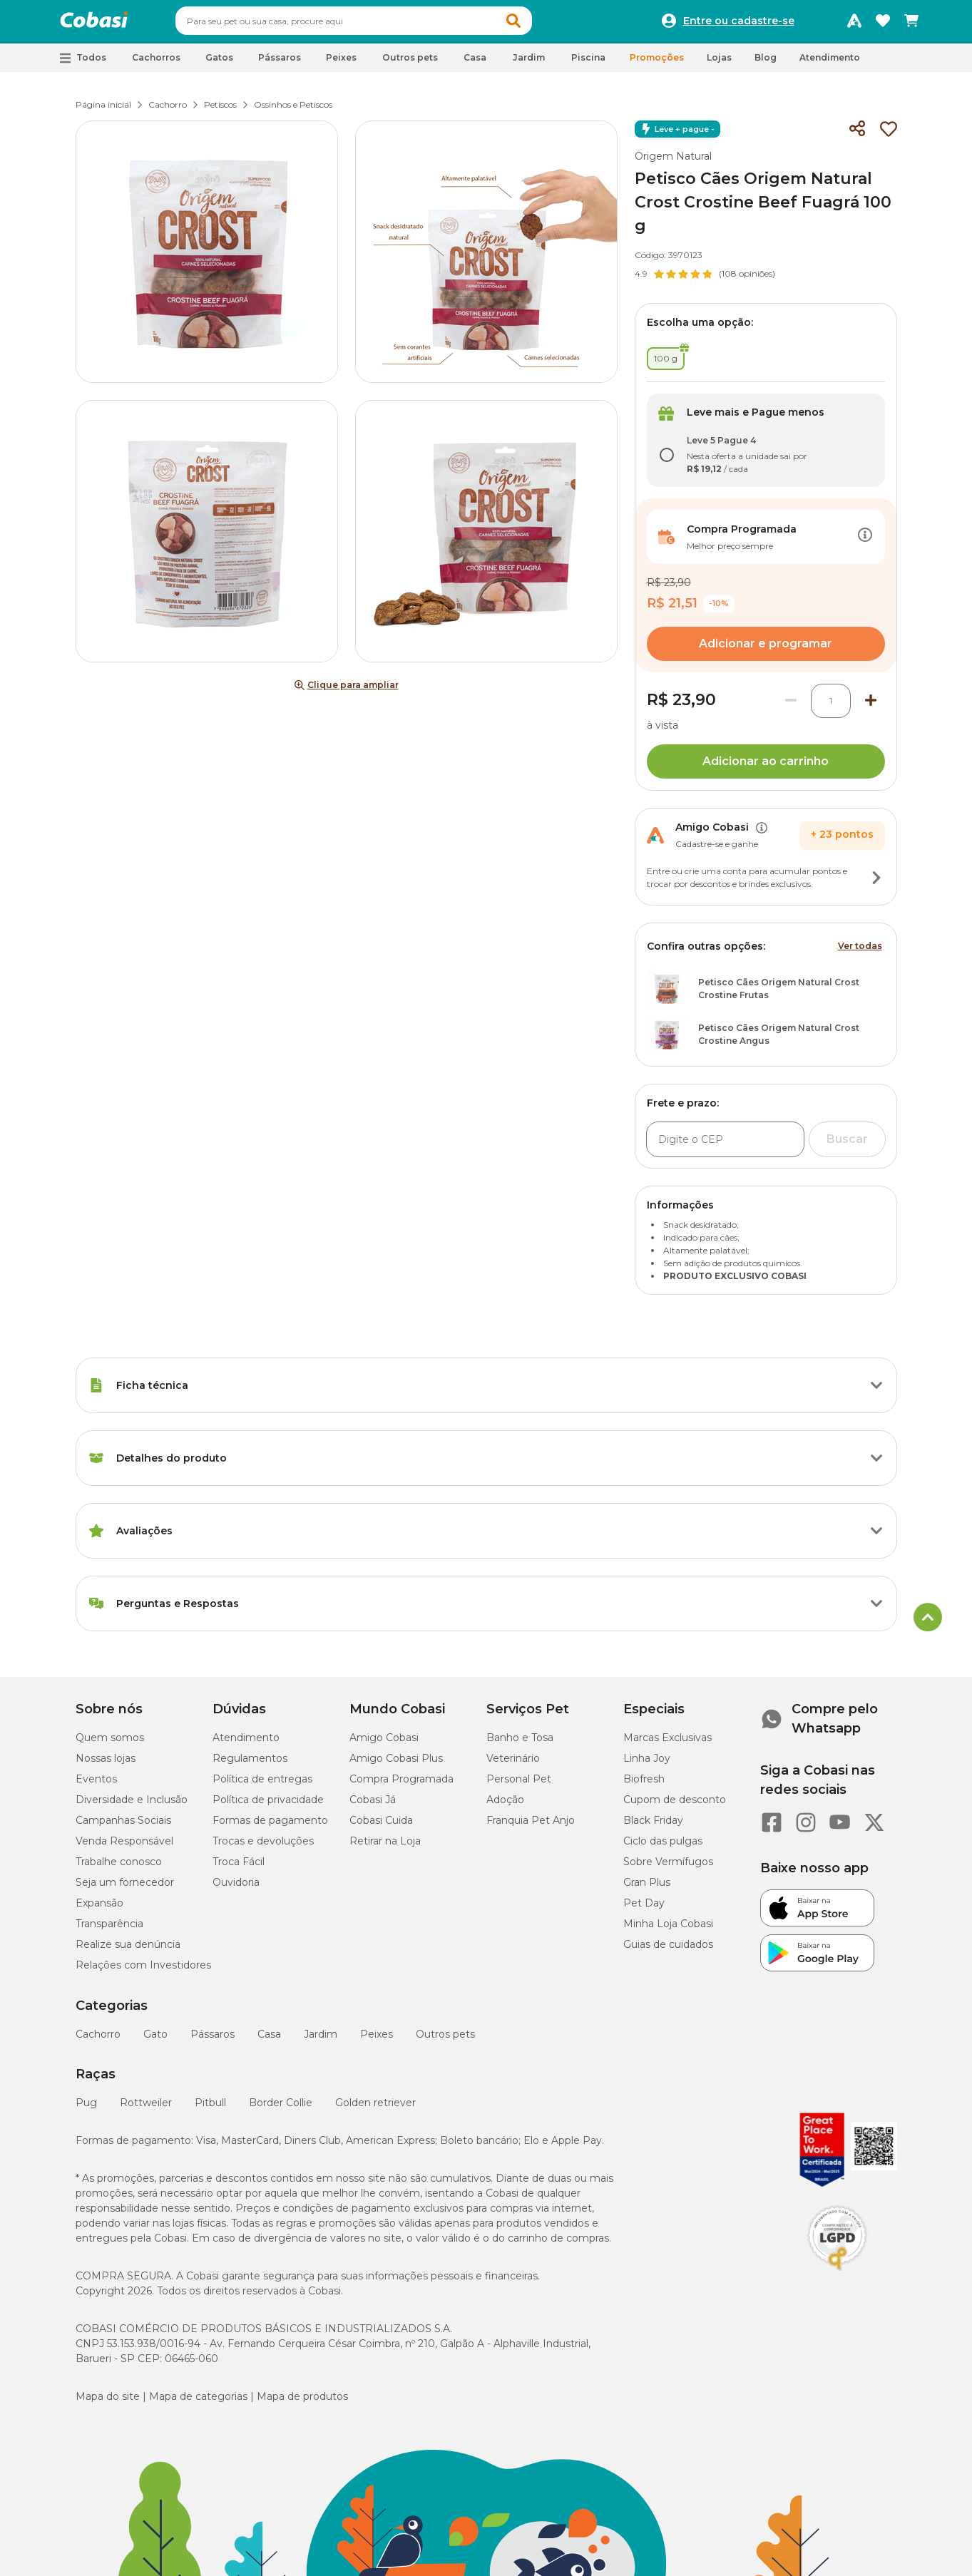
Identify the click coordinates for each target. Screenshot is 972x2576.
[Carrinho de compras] (911, 24)
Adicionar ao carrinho (765, 767)
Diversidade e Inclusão (132, 1806)
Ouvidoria (236, 1888)
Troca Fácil (239, 1868)
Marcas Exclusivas (667, 1744)
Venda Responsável (124, 1847)
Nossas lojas (105, 1764)
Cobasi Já (372, 1806)
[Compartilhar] (857, 135)
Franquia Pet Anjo (530, 1826)
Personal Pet (518, 1785)
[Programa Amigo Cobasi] (854, 24)
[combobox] (381, 24)
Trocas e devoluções (263, 1847)
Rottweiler (146, 2109)
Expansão (99, 1909)
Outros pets (445, 2040)
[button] (540, 24)
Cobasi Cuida (381, 1826)
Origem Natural (673, 162)
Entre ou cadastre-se (738, 24)
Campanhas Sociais (123, 1826)
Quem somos (110, 1744)
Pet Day (644, 1909)
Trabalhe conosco (119, 1868)
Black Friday (653, 1826)
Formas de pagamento (270, 1826)
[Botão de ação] (865, 543)
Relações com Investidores (143, 1971)
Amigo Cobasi (384, 1744)
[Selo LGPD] (837, 2277)
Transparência (109, 1930)
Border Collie (280, 2109)
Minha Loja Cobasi (668, 1930)
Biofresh (644, 1785)
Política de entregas (262, 1785)
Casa (269, 2040)
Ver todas (860, 952)
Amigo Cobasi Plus (396, 1764)
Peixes (376, 2040)
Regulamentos (250, 1764)
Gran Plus (646, 1888)
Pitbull (210, 2109)
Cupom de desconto (674, 1806)
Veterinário (513, 1764)
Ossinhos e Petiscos (293, 111)
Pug (86, 2109)
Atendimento (829, 63)
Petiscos (220, 111)
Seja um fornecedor (125, 1888)
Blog (765, 63)
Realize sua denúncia (128, 1950)
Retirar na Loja (385, 1847)
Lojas (719, 63)
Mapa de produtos (302, 2402)
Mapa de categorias (198, 2402)
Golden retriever (375, 2109)
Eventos (96, 1785)
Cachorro (167, 111)
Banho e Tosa (519, 1744)
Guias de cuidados (668, 1950)
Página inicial (103, 111)
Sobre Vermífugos (668, 1868)
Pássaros (212, 2040)
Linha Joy (646, 1764)
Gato (155, 2040)
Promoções (657, 63)
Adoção (505, 1806)
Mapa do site (108, 2402)
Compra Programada (401, 1785)
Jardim (320, 2040)
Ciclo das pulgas (662, 1847)
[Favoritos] (882, 24)
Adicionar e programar (765, 650)
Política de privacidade (268, 1806)
